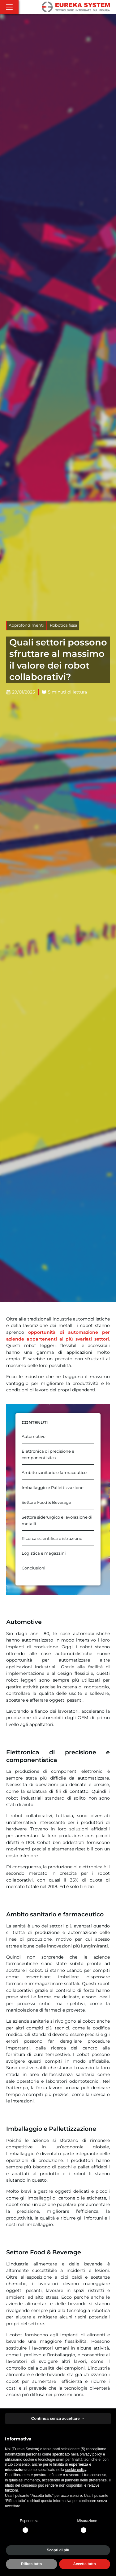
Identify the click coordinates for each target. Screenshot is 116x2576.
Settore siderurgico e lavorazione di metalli (57, 1520)
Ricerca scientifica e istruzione (52, 1538)
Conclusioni (33, 1568)
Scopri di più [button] (58, 2550)
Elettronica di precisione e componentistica (48, 1454)
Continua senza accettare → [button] (58, 2418)
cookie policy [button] (75, 2470)
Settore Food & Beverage (46, 1502)
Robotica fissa (63, 625)
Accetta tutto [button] (84, 2564)
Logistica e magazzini (44, 1553)
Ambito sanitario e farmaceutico (54, 1472)
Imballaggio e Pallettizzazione (53, 1487)
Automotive (33, 1436)
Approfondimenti (26, 625)
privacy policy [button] (90, 2454)
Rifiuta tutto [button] (31, 2564)
